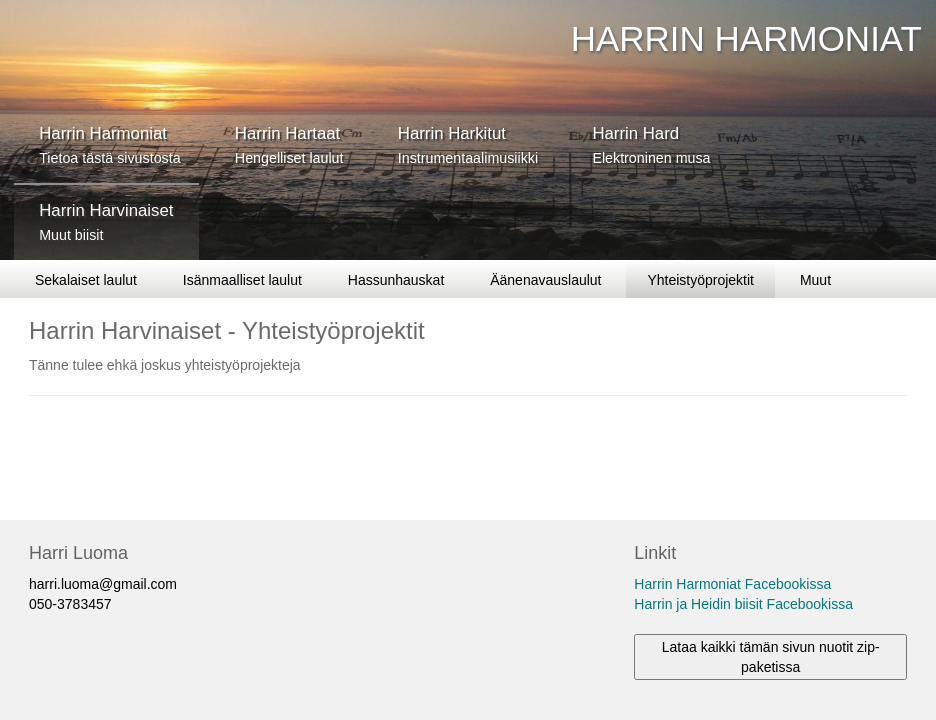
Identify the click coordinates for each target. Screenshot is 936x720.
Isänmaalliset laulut (242, 280)
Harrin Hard (651, 145)
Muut (815, 280)
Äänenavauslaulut (545, 280)
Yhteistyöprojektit (700, 280)
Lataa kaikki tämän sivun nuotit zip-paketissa (771, 657)
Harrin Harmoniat (109, 145)
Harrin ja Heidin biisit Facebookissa (743, 604)
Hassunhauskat (396, 280)
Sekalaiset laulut (86, 280)
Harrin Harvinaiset (106, 222)
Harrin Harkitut (468, 145)
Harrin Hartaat (289, 145)
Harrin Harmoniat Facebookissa (732, 584)
